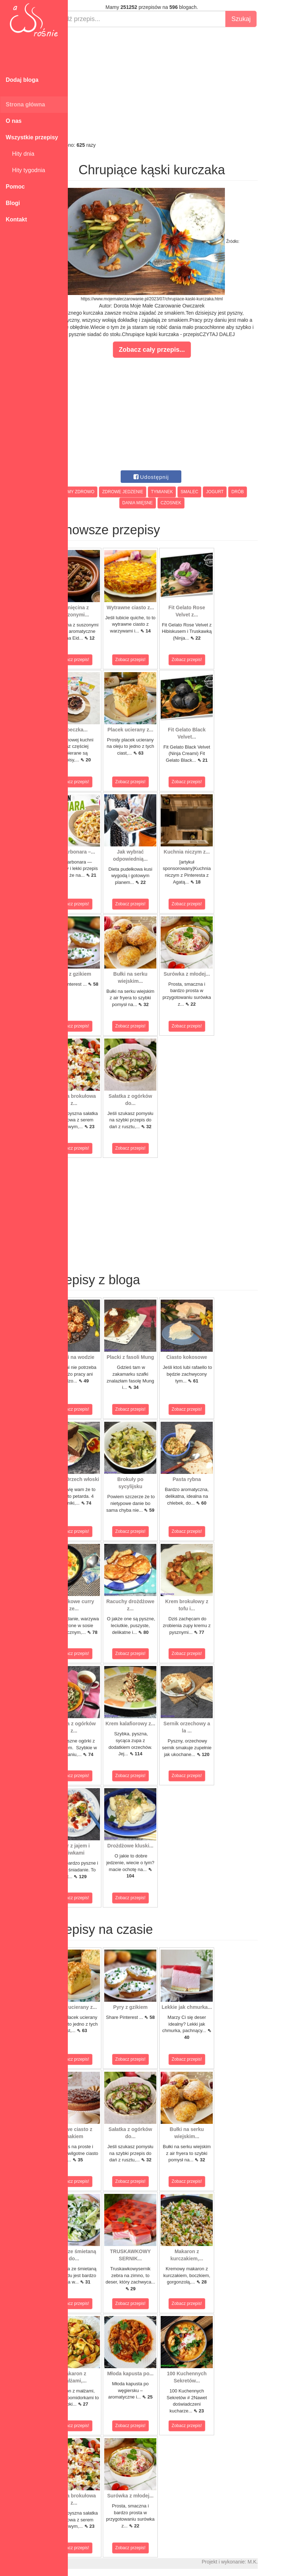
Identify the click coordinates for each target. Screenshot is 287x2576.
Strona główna (25, 104)
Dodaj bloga (22, 80)
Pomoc (15, 187)
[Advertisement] (177, 84)
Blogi (13, 203)
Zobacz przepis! (100, 659)
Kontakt (16, 219)
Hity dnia (20, 154)
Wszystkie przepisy (32, 137)
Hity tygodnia (25, 170)
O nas (13, 121)
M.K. (278, 2562)
